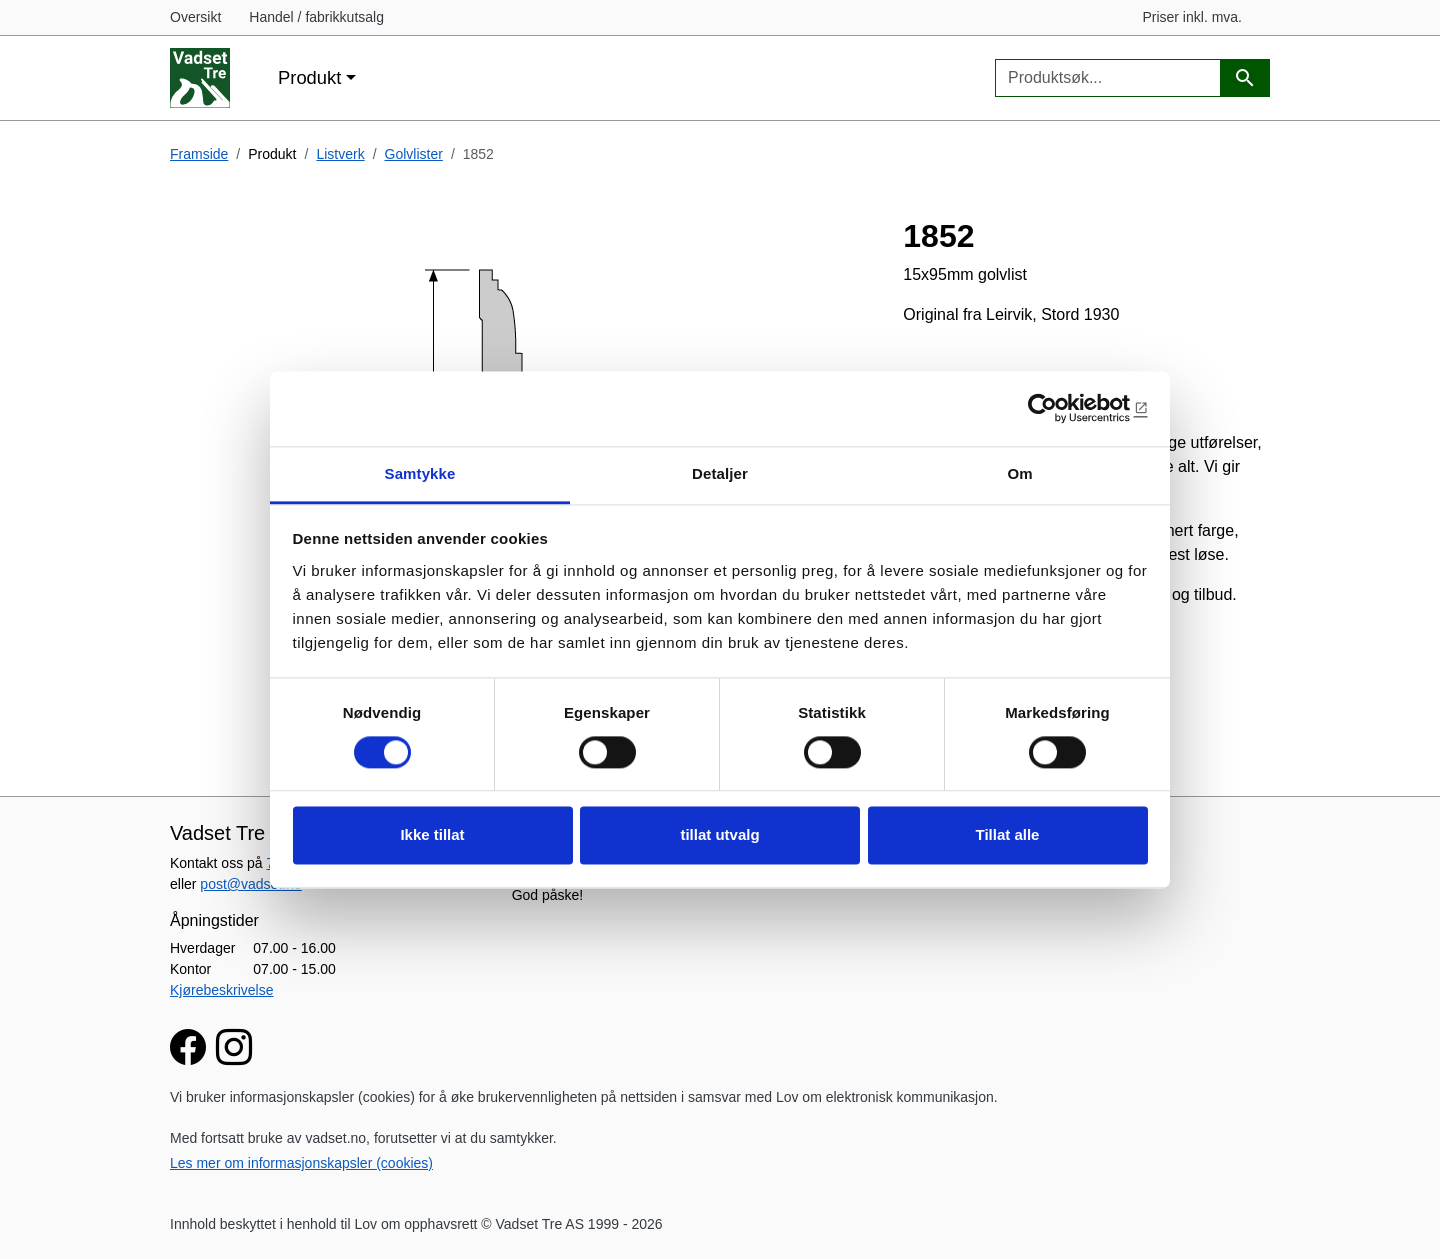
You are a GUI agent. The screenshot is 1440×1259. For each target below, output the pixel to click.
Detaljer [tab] (720, 473)
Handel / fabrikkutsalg (316, 17)
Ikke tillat (432, 835)
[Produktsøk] (1245, 78)
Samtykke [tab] (420, 473)
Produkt (309, 77)
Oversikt (195, 17)
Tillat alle (1008, 835)
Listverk (340, 154)
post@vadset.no (250, 884)
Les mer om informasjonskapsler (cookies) (301, 1163)
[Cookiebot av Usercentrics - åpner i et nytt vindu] (1060, 408)
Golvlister (414, 154)
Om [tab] (1019, 473)
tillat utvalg (719, 835)
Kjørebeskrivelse (221, 990)
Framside (199, 154)
